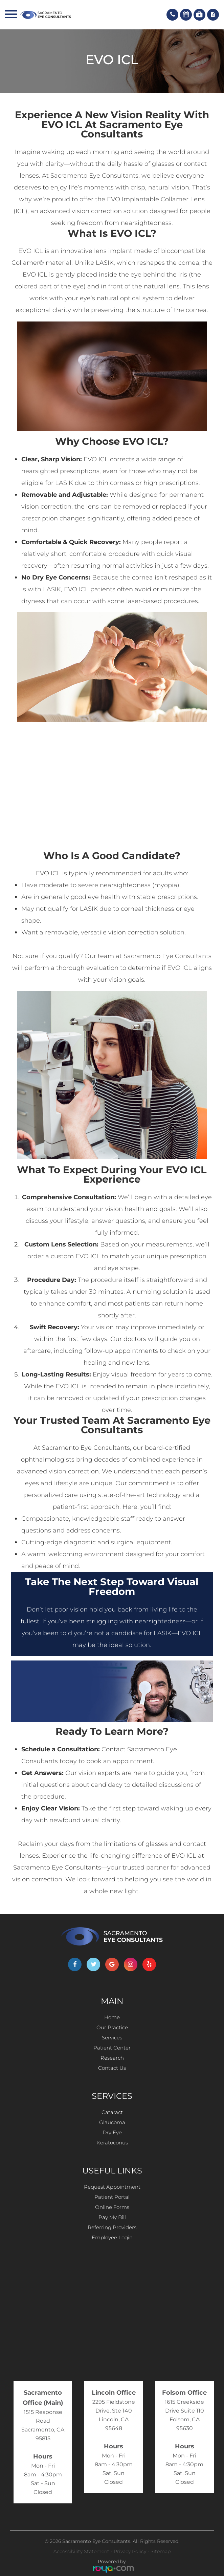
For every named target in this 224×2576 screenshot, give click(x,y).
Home (112, 2017)
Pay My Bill (112, 2217)
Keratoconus (112, 2142)
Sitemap (161, 2551)
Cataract (112, 2112)
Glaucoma (112, 2122)
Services (112, 2037)
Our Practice (112, 2027)
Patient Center (112, 2047)
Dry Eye (112, 2132)
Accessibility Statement (81, 2551)
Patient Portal (112, 2197)
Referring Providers (112, 2227)
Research (112, 2058)
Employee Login (112, 2237)
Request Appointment (112, 2187)
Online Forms (112, 2207)
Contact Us (112, 2068)
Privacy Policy (130, 2551)
